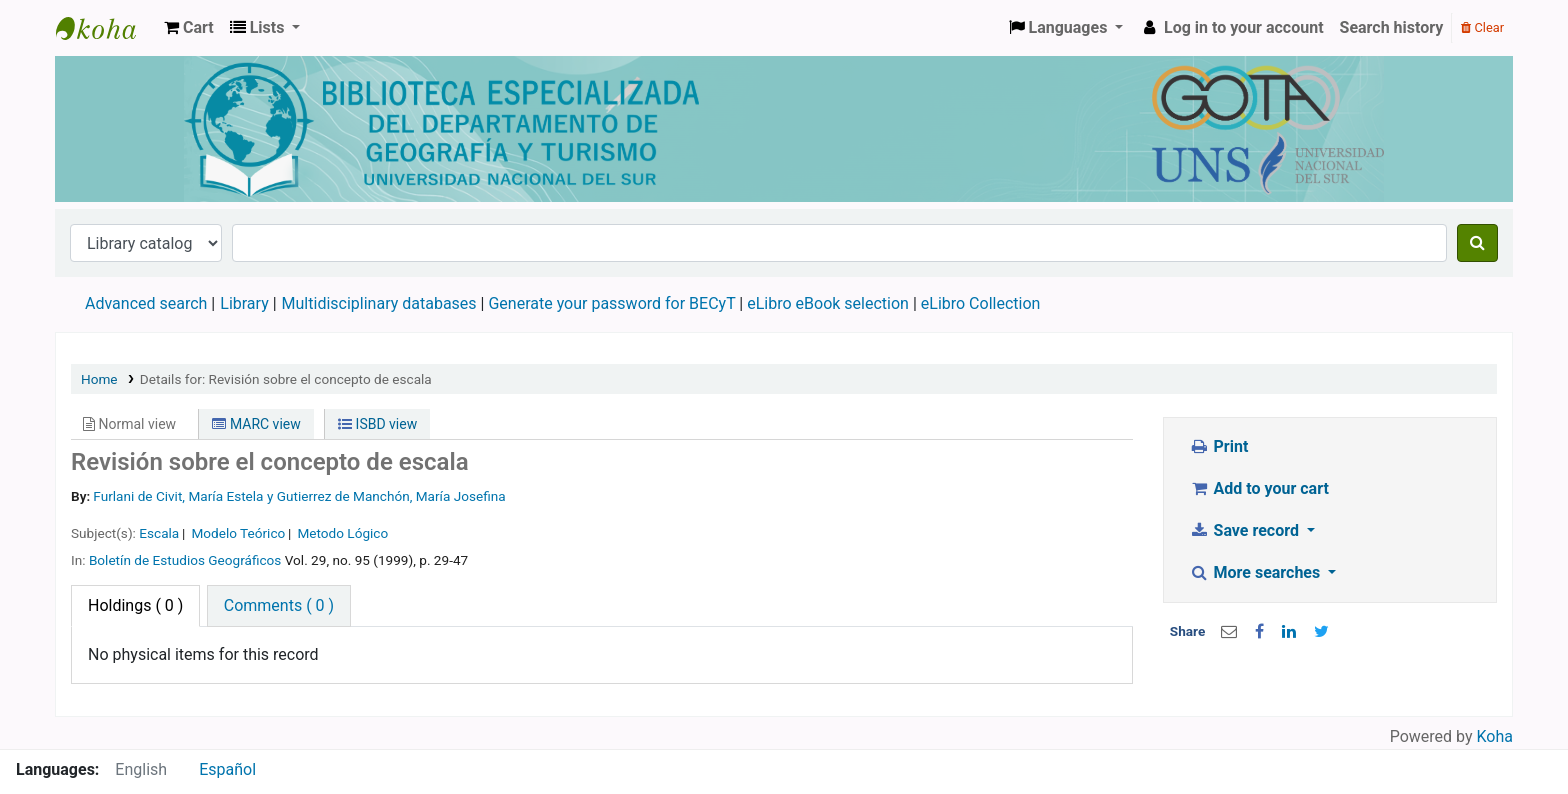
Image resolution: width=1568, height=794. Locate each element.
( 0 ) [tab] (135, 605)
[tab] (279, 606)
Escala (159, 533)
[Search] (1477, 243)
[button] (189, 28)
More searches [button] (1256, 572)
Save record (1246, 530)
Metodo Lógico (342, 533)
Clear (1482, 27)
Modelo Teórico (238, 533)
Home (99, 379)
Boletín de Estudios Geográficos (185, 560)
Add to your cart (1259, 488)
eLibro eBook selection (830, 303)
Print (1218, 446)
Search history (1392, 27)
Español (227, 769)
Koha (1495, 736)
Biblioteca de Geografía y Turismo (106, 28)
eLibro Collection (981, 303)
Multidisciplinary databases (381, 303)
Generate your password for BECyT (611, 303)
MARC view (256, 424)
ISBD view (377, 424)
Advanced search (146, 303)
